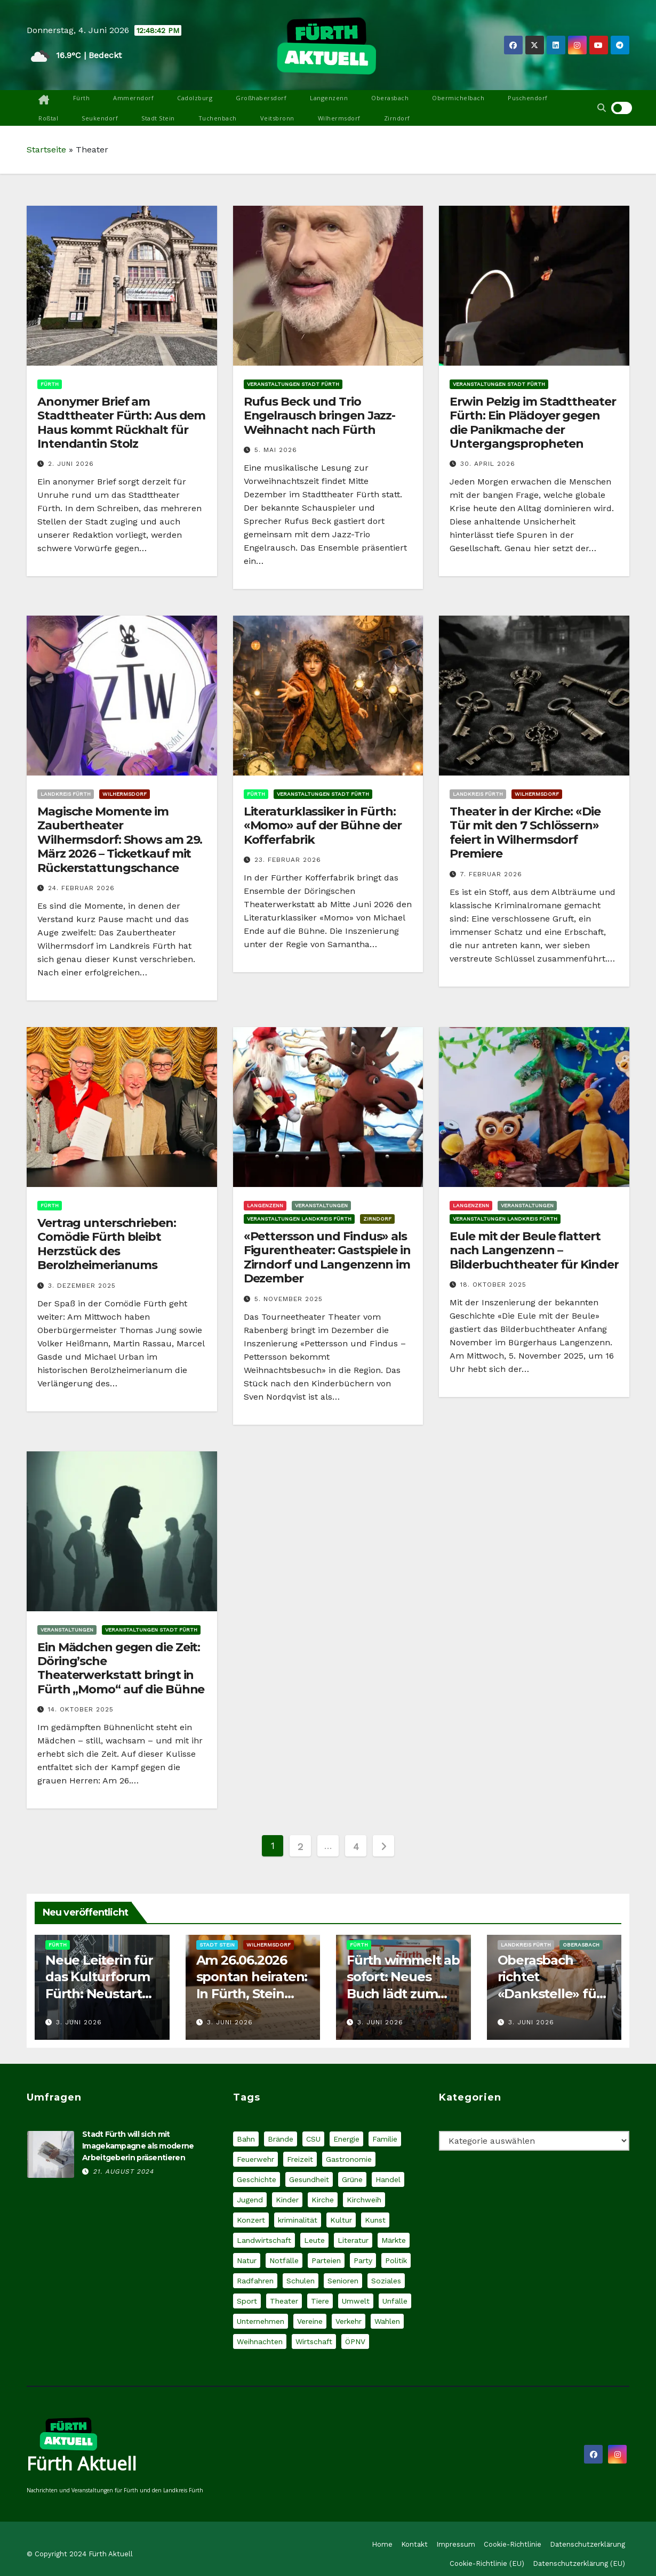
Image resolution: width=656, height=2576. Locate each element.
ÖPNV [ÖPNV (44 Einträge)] (355, 2341)
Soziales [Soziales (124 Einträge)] (386, 2280)
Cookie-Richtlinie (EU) (487, 2563)
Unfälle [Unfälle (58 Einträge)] (394, 2301)
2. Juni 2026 (71, 463)
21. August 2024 (123, 2171)
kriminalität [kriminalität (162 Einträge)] (297, 2220)
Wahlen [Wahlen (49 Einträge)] (387, 2321)
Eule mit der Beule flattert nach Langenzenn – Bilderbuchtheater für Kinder (534, 1250)
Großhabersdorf (261, 98)
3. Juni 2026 (79, 2022)
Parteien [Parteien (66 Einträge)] (326, 2260)
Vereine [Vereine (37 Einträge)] (310, 2321)
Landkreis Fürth (66, 794)
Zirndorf (397, 118)
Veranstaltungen (321, 1205)
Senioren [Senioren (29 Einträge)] (342, 2280)
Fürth (81, 98)
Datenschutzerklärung (587, 2544)
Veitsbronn (277, 118)
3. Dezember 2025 (82, 1285)
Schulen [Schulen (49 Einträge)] (300, 2280)
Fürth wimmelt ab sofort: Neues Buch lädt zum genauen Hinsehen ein (403, 1993)
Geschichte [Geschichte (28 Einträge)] (256, 2179)
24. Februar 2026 (81, 888)
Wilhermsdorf (339, 118)
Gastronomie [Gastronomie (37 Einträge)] (349, 2159)
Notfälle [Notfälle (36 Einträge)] (284, 2260)
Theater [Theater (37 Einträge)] (284, 2301)
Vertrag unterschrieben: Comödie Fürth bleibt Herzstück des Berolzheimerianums (106, 1244)
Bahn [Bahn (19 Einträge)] (246, 2139)
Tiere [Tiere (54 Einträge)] (320, 2301)
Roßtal (48, 118)
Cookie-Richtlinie (512, 2544)
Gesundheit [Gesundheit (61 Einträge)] (309, 2179)
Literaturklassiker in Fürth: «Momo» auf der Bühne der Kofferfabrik (323, 825)
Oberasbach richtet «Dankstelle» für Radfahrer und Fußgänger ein (550, 1993)
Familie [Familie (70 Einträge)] (384, 2139)
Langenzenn (329, 98)
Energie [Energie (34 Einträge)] (346, 2139)
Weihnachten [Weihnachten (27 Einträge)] (260, 2341)
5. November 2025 (288, 1299)
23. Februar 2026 (287, 859)
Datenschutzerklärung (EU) (579, 2563)
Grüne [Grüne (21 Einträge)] (352, 2179)
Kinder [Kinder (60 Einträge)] (287, 2199)
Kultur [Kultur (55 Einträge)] (341, 2220)
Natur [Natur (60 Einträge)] (247, 2260)
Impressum (455, 2544)
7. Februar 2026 (491, 874)
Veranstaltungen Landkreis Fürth (299, 1219)
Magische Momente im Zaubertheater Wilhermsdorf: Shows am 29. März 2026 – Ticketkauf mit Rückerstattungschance (119, 839)
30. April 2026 (487, 463)
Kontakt (414, 2544)
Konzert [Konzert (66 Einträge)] (251, 2220)
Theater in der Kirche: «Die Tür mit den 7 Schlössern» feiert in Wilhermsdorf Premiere (525, 832)
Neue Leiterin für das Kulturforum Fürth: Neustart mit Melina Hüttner (99, 1993)
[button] (601, 108)
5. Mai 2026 (275, 450)
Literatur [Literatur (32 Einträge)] (353, 2240)
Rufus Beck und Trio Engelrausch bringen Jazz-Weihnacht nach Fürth (320, 415)
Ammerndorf (133, 98)
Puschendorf (528, 98)
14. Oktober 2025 (81, 1709)
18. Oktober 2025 (493, 1284)
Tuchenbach (217, 118)
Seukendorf (100, 118)
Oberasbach (390, 98)
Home (382, 2544)
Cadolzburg (194, 98)
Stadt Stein (158, 118)
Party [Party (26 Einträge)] (363, 2260)
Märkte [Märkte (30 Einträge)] (393, 2240)
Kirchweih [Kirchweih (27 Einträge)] (364, 2199)
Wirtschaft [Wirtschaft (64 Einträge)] (313, 2341)
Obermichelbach (458, 98)
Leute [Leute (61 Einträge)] (314, 2240)
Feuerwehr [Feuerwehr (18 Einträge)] (255, 2159)
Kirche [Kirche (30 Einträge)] (322, 2199)
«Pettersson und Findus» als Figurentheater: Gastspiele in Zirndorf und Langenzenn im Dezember (327, 1257)
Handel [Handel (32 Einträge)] (388, 2179)
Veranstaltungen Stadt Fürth (293, 384)
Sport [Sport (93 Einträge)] (247, 2301)
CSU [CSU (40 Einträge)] (313, 2139)
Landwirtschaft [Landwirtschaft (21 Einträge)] (264, 2240)
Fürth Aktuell (82, 2463)
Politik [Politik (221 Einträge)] (396, 2260)
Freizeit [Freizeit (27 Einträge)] (300, 2159)
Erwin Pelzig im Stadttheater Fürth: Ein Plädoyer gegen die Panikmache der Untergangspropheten (532, 422)
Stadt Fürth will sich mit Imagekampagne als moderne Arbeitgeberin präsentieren (138, 2145)
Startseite (46, 149)
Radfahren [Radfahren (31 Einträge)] (255, 2280)
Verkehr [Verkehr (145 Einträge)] (348, 2321)
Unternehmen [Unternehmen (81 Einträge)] (260, 2321)
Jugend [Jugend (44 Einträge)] (250, 2199)
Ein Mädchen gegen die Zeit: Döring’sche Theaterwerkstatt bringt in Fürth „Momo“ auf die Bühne (120, 1668)
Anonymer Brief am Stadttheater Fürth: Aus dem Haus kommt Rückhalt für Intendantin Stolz (121, 422)
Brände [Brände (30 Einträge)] (280, 2139)
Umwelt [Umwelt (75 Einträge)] (356, 2301)
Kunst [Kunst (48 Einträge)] (375, 2220)
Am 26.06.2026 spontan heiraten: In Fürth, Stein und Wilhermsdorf (252, 1993)
